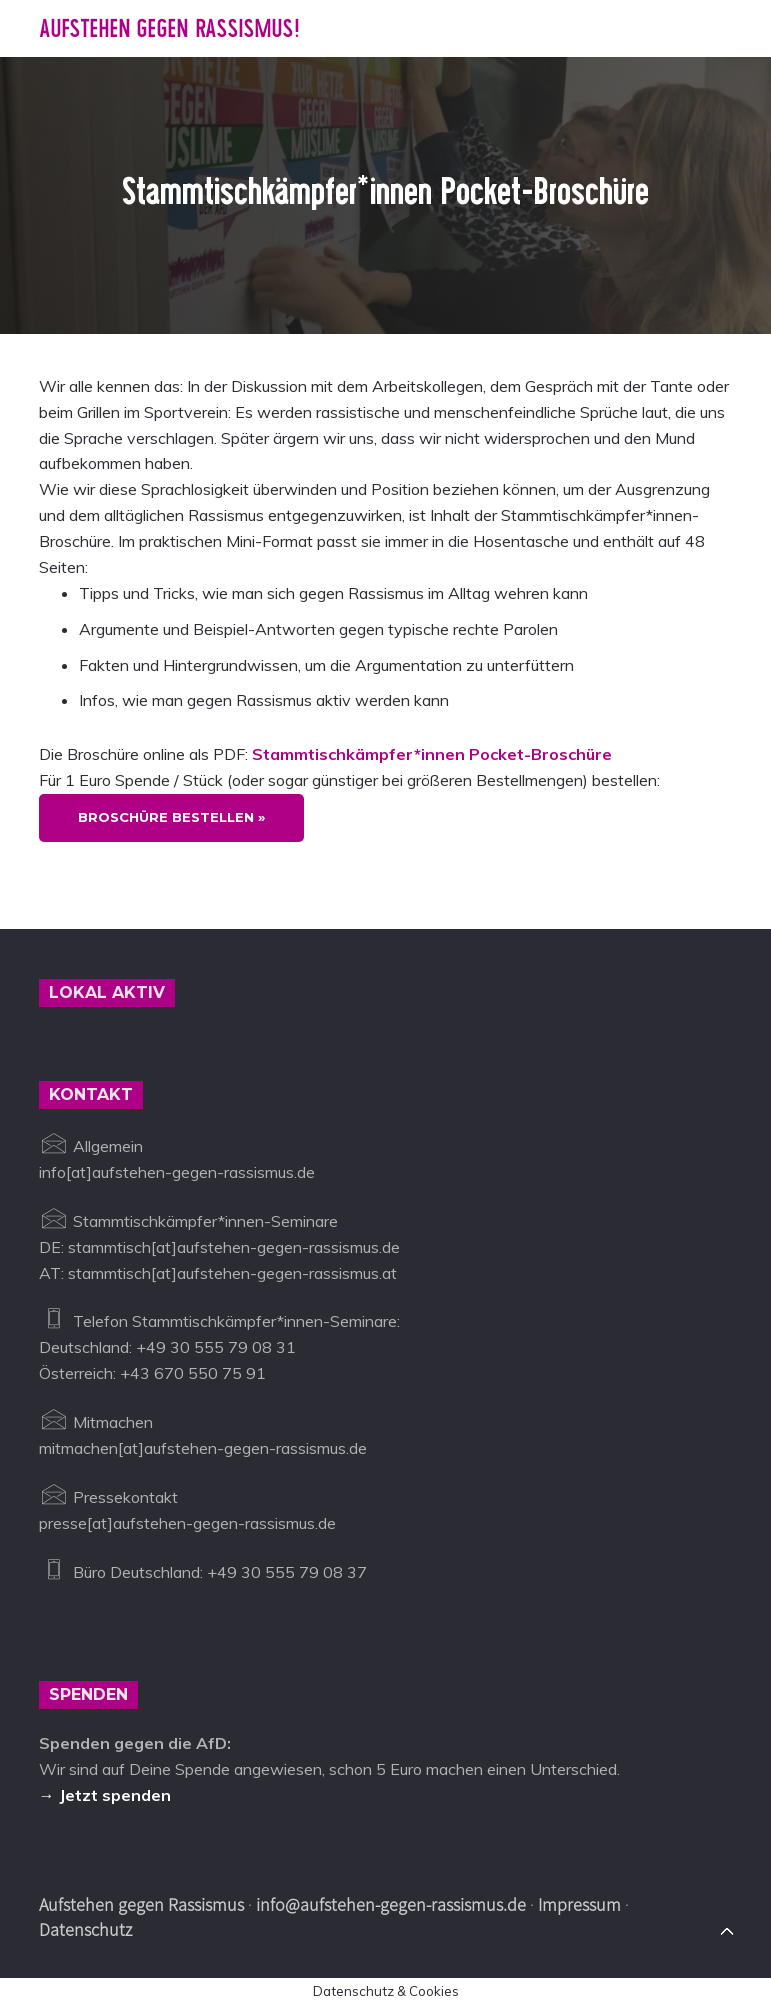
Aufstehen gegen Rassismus (141, 1904)
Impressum (579, 1904)
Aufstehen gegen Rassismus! (169, 28)
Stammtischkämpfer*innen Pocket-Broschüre (432, 754)
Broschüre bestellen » (171, 817)
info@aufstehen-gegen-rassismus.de (391, 1904)
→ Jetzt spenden (105, 1795)
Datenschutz (85, 1929)
